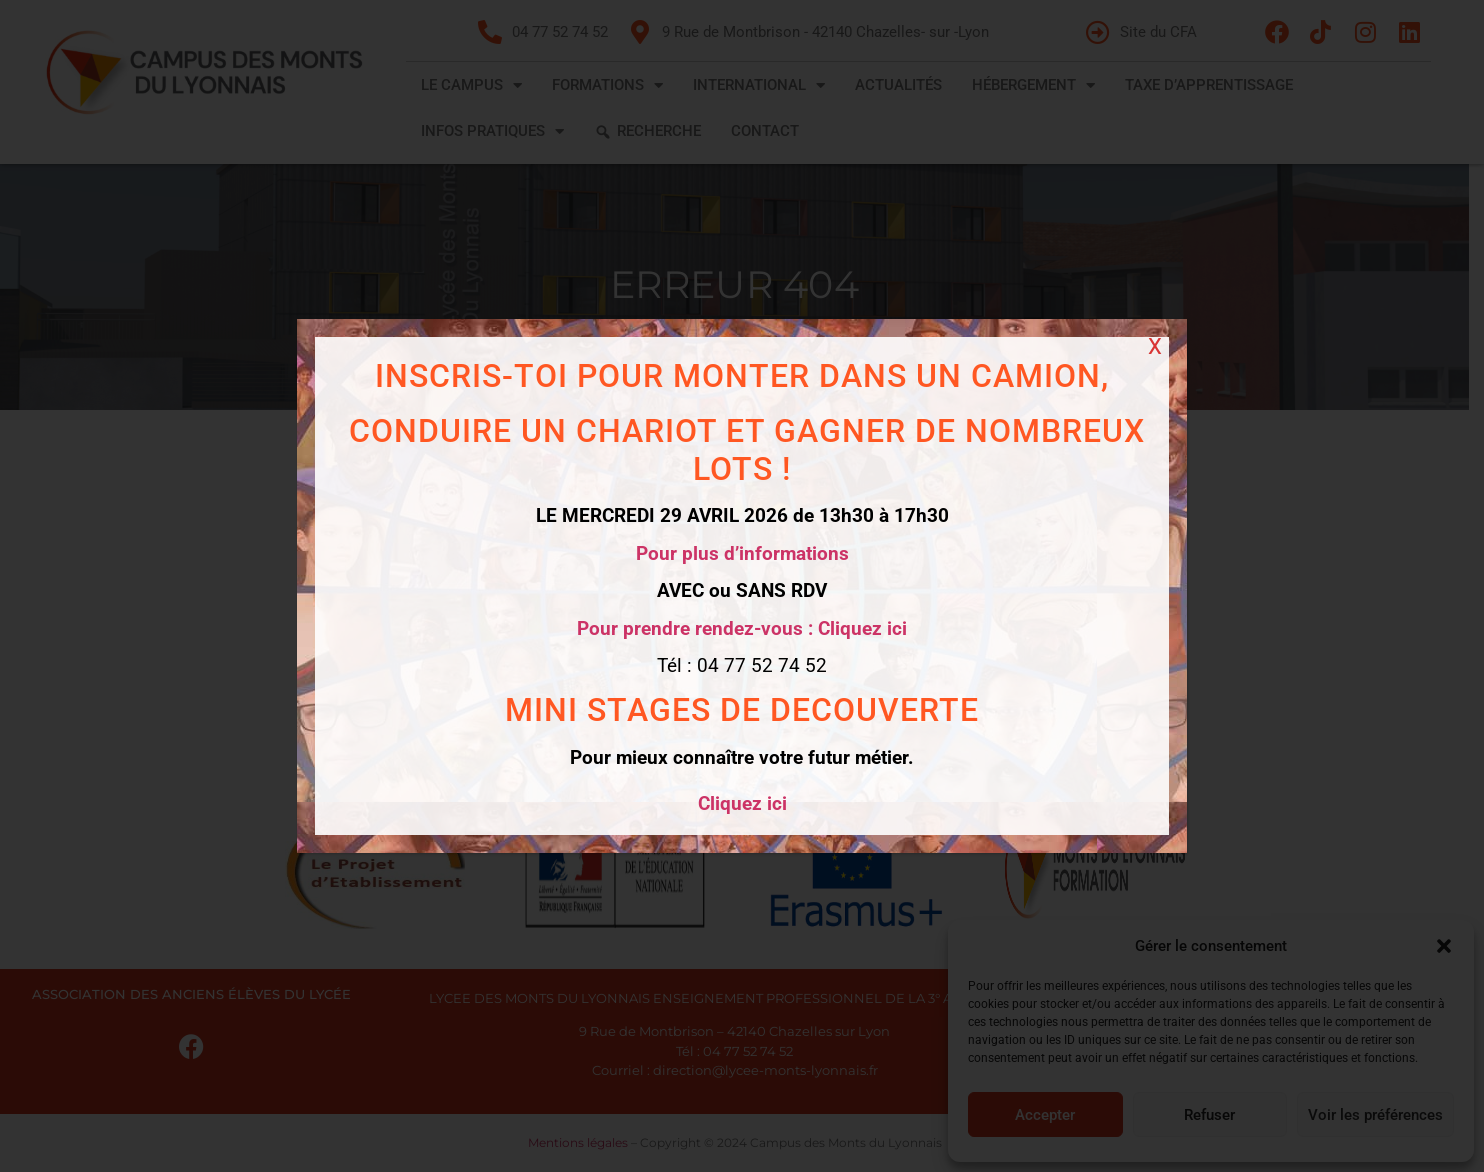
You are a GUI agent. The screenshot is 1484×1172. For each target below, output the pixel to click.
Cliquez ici (742, 803)
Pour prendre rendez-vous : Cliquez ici (742, 628)
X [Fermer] (1155, 346)
